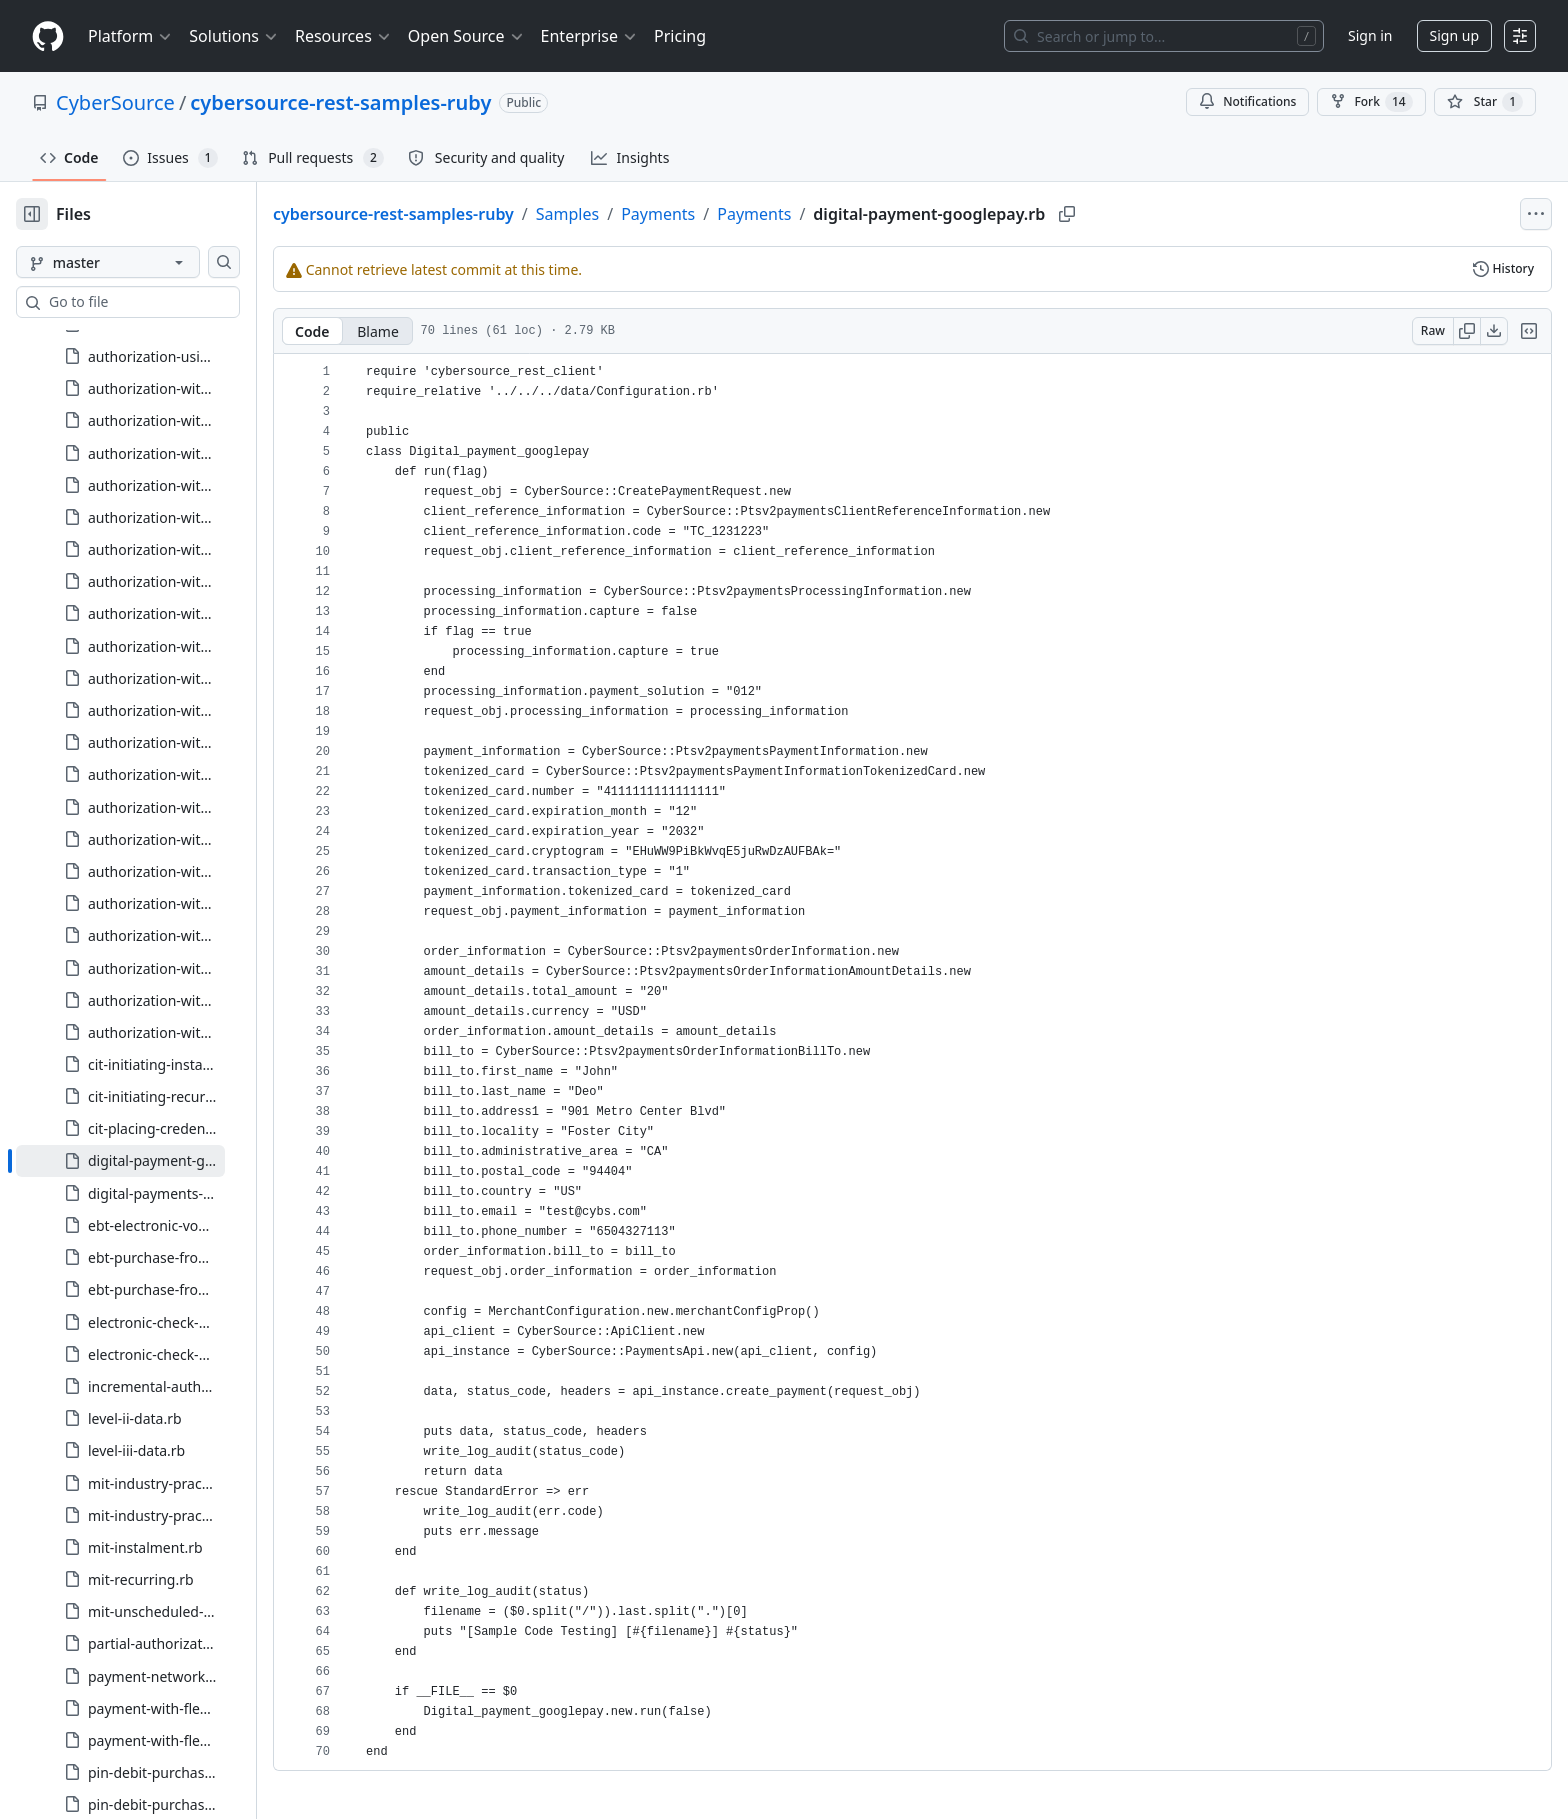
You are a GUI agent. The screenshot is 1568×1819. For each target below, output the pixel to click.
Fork (1371, 102)
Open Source (466, 36)
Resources (343, 36)
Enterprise (589, 36)
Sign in (1370, 35)
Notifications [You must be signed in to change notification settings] (1247, 101)
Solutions (234, 36)
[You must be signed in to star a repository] (1485, 102)
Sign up (1454, 35)
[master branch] (140, 262)
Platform (130, 36)
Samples (631, 214)
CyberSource (115, 102)
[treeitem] (152, 610)
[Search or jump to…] (1164, 36)
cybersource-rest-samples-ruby (340, 102)
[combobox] (168, 302)
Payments (722, 214)
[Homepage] (48, 36)
